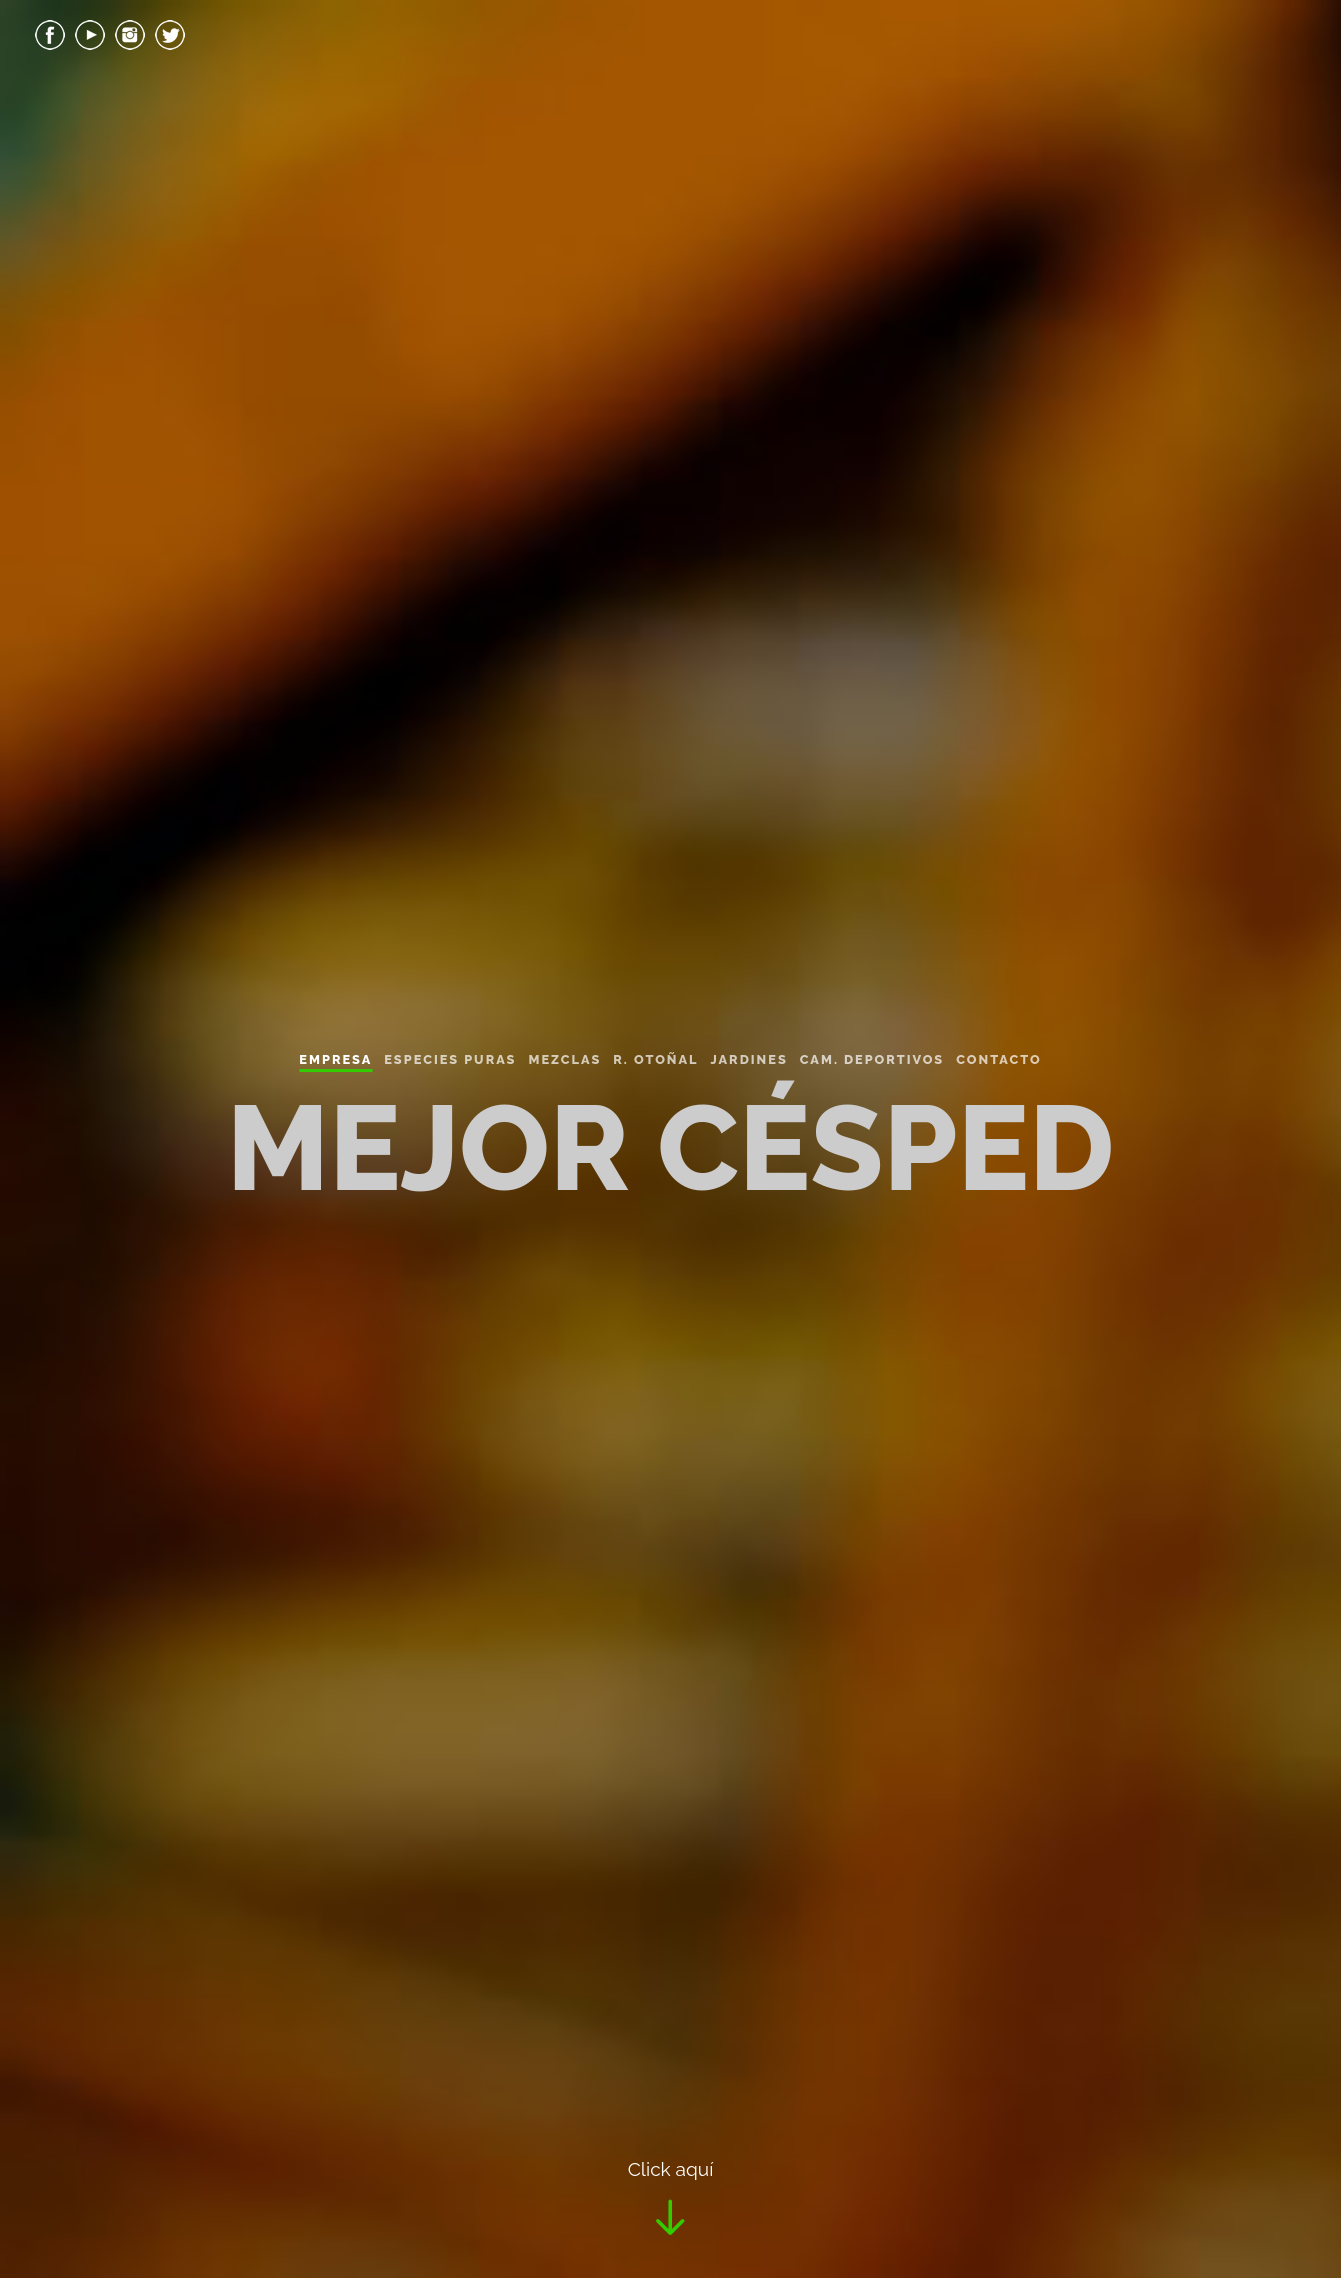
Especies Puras (450, 1059)
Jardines (748, 1059)
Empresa (335, 1059)
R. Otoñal (655, 1059)
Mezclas (564, 1059)
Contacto (998, 1059)
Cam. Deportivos (872, 1059)
